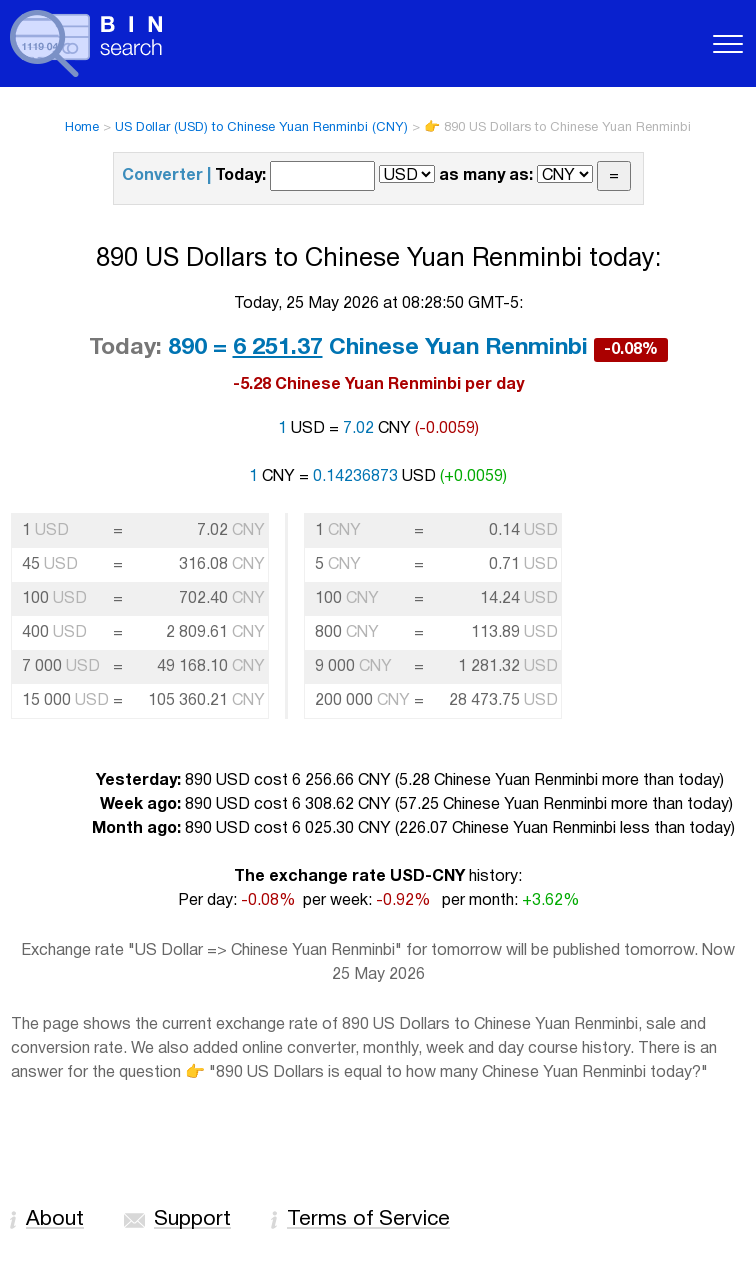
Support (192, 1219)
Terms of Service (368, 1219)
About (55, 1219)
